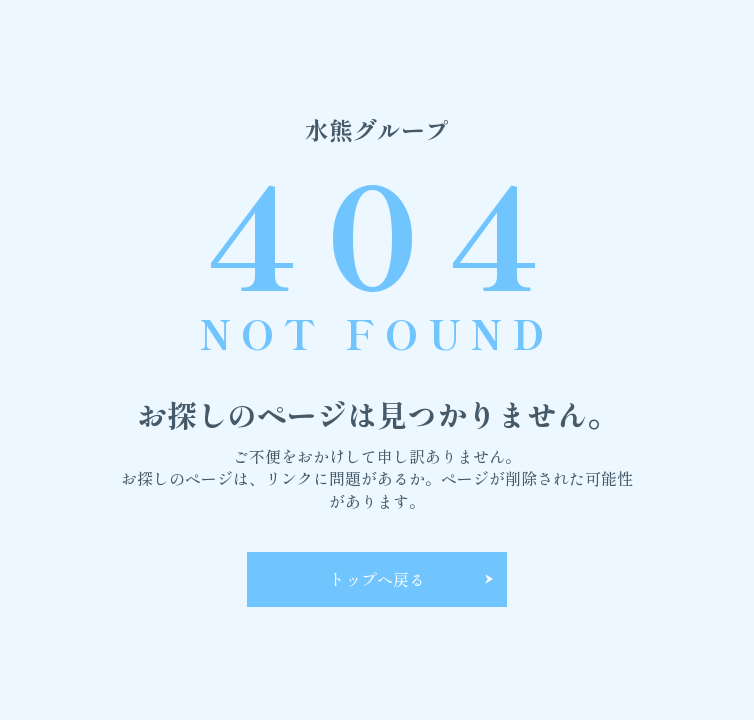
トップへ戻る (377, 579)
